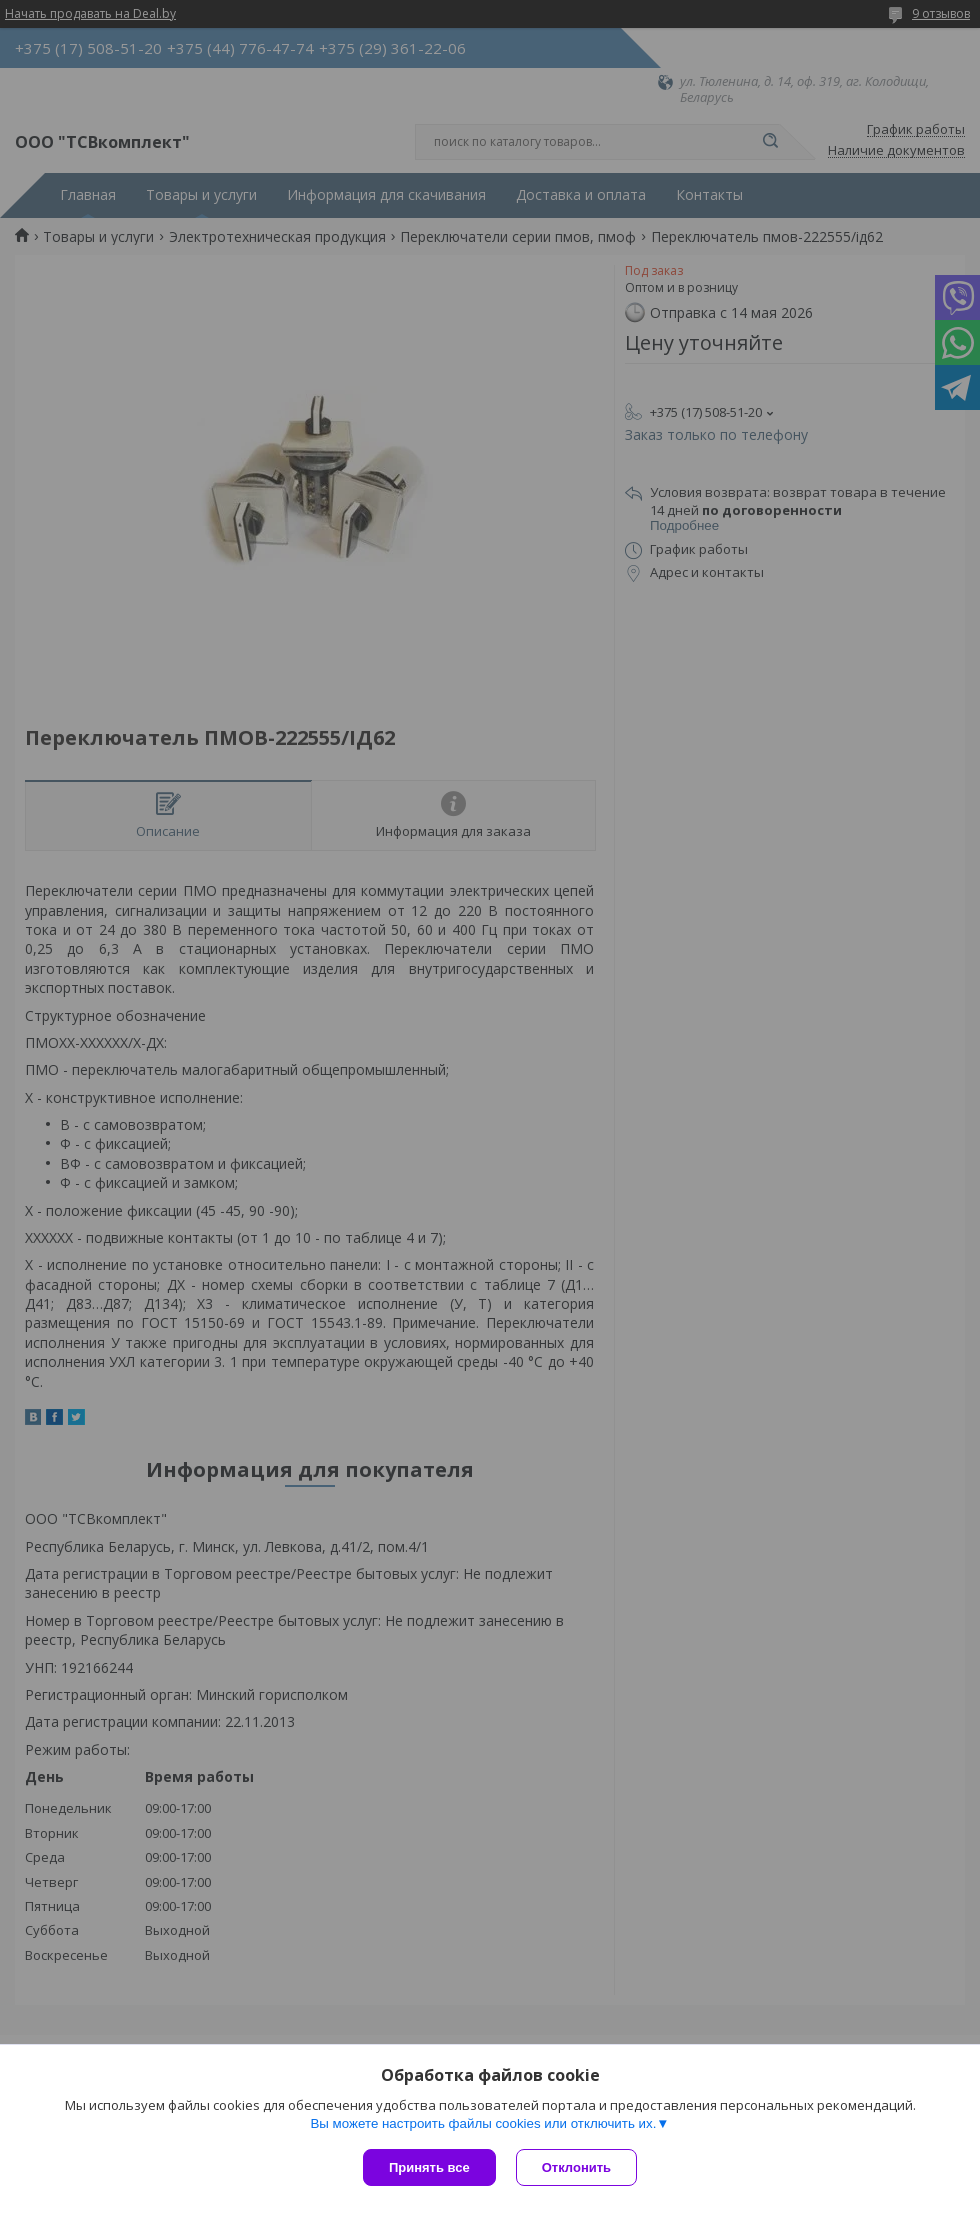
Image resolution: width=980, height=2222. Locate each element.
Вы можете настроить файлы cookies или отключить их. (483, 2123)
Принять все (429, 2167)
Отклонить (576, 2167)
